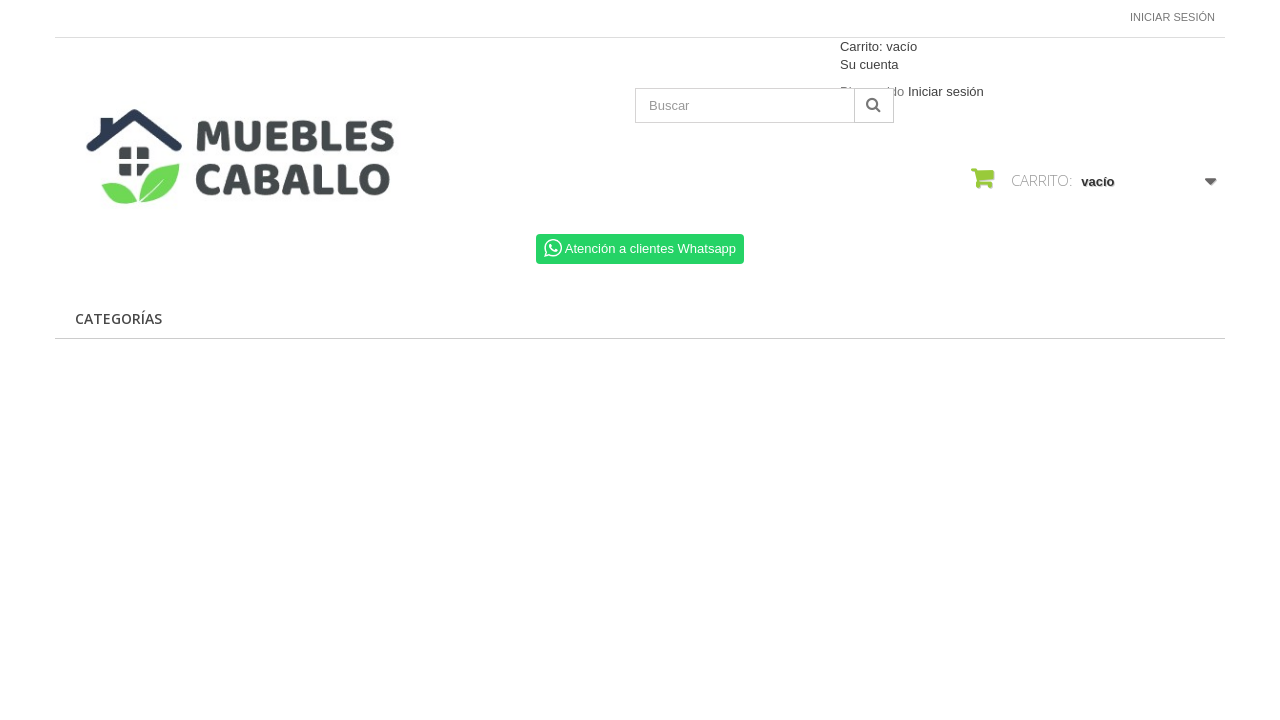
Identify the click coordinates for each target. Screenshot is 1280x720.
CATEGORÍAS (118, 318)
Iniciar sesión (1172, 17)
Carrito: (878, 46)
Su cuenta (869, 64)
